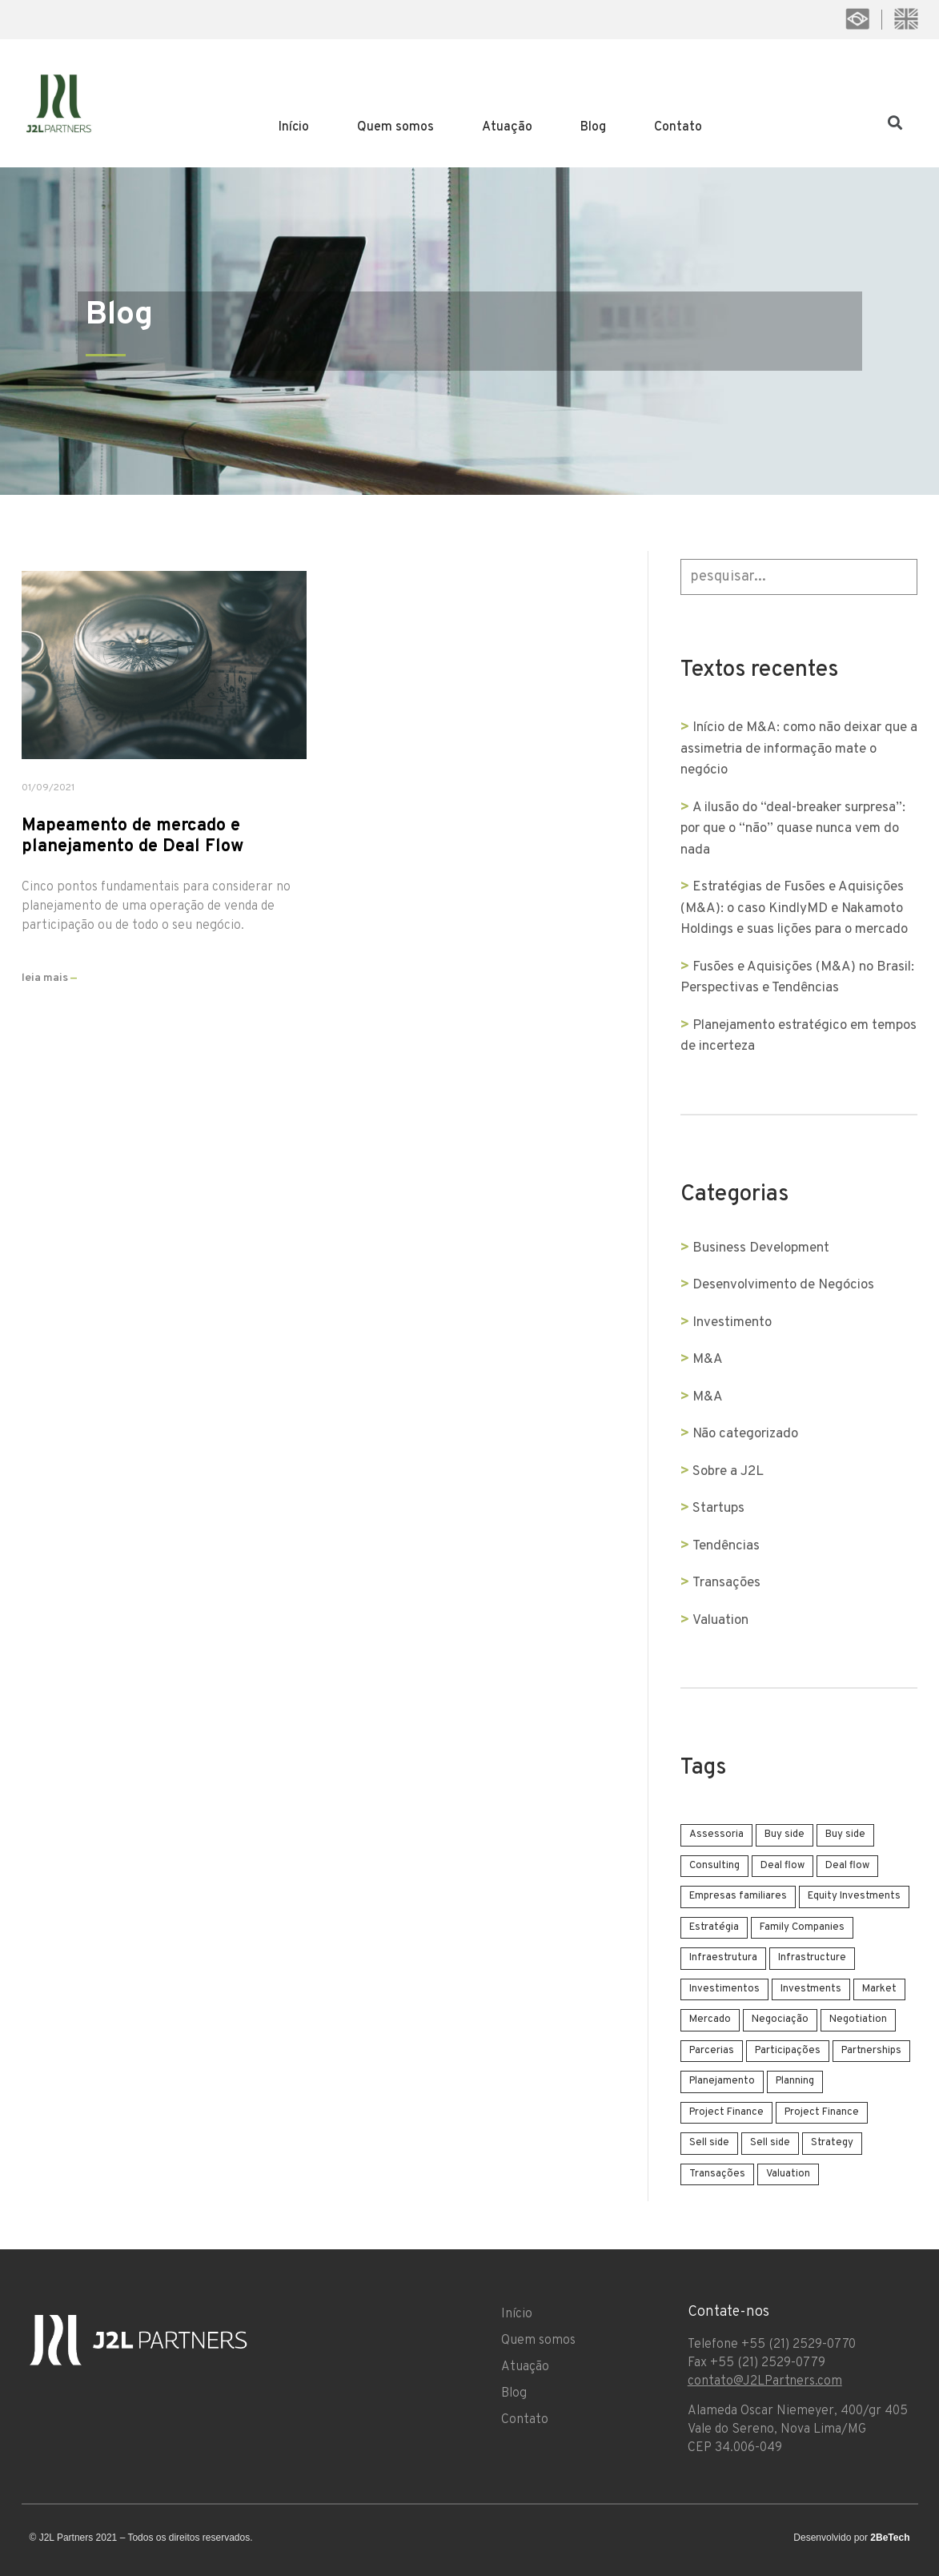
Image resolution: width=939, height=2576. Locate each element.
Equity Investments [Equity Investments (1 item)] (855, 1896)
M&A (708, 1359)
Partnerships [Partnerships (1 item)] (872, 2050)
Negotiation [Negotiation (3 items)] (859, 2019)
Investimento (732, 1323)
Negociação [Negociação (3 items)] (780, 2019)
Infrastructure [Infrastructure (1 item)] (813, 1957)
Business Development (761, 1248)
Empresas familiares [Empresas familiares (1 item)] (739, 1896)
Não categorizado (746, 1434)
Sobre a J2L (728, 1472)
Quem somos (395, 127)
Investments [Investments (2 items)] (811, 1989)
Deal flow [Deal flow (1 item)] (783, 1865)
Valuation (721, 1621)
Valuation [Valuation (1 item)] (789, 2174)
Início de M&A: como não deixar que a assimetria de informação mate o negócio (794, 749)
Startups (719, 1508)
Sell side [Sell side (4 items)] (710, 2142)
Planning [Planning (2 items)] (795, 2081)
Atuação (507, 127)
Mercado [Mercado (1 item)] (711, 2019)
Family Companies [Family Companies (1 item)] (802, 1927)
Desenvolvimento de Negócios (784, 1285)
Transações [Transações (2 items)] (718, 2174)
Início (294, 127)
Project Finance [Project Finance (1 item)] (727, 2112)
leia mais (49, 978)
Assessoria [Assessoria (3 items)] (717, 1834)
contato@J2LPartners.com (765, 2381)
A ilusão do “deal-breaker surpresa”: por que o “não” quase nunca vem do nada (793, 829)
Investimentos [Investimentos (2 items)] (725, 1989)
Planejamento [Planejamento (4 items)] (723, 2081)
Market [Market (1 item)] (880, 1989)
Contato (678, 127)
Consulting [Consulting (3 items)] (715, 1865)
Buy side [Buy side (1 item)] (785, 1834)
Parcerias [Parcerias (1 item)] (712, 2050)
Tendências (726, 1546)
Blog (593, 127)
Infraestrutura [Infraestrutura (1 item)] (724, 1957)
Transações (727, 1583)
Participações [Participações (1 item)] (788, 2050)
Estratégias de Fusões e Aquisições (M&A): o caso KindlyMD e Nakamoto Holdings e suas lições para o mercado (795, 908)
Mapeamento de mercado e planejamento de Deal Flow (132, 836)
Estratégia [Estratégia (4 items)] (715, 1927)
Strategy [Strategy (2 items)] (833, 2142)
